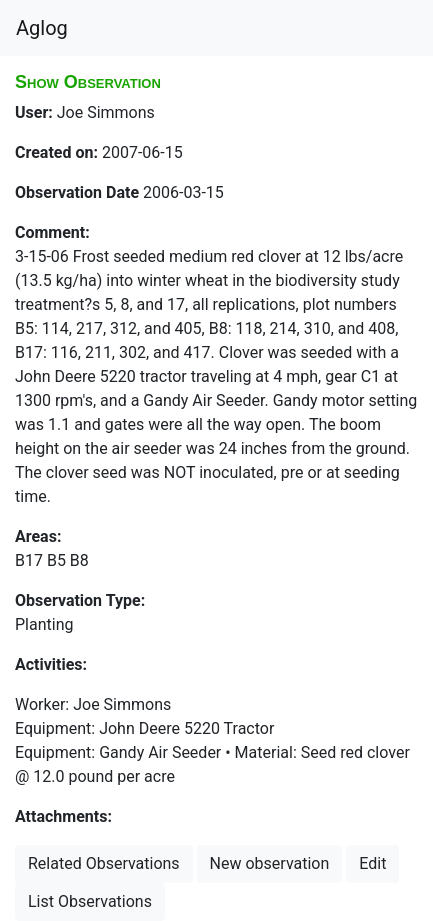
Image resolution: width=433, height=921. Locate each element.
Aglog (42, 28)
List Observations (90, 901)
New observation (270, 863)
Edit (372, 863)
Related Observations (104, 863)
